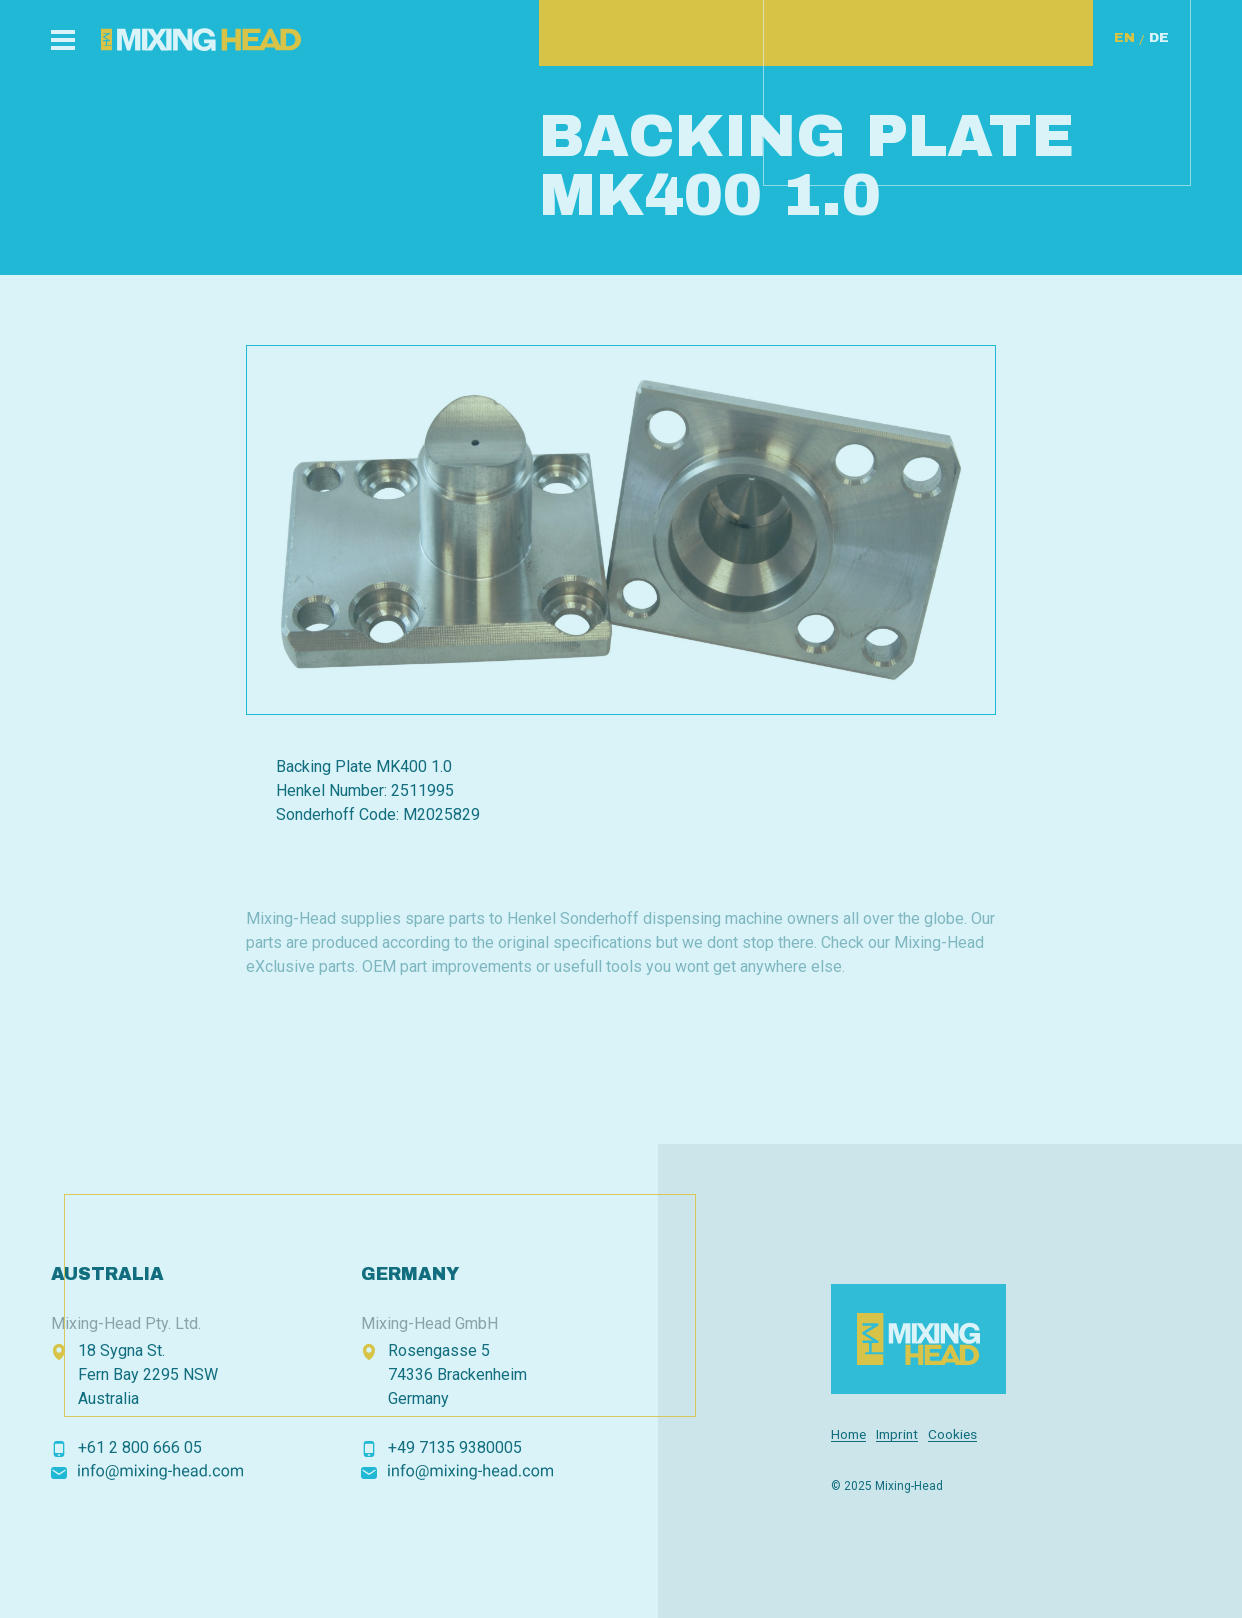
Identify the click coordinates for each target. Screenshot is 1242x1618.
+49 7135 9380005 (455, 1447)
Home (848, 1434)
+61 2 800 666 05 (140, 1447)
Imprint (897, 1434)
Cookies (952, 1434)
